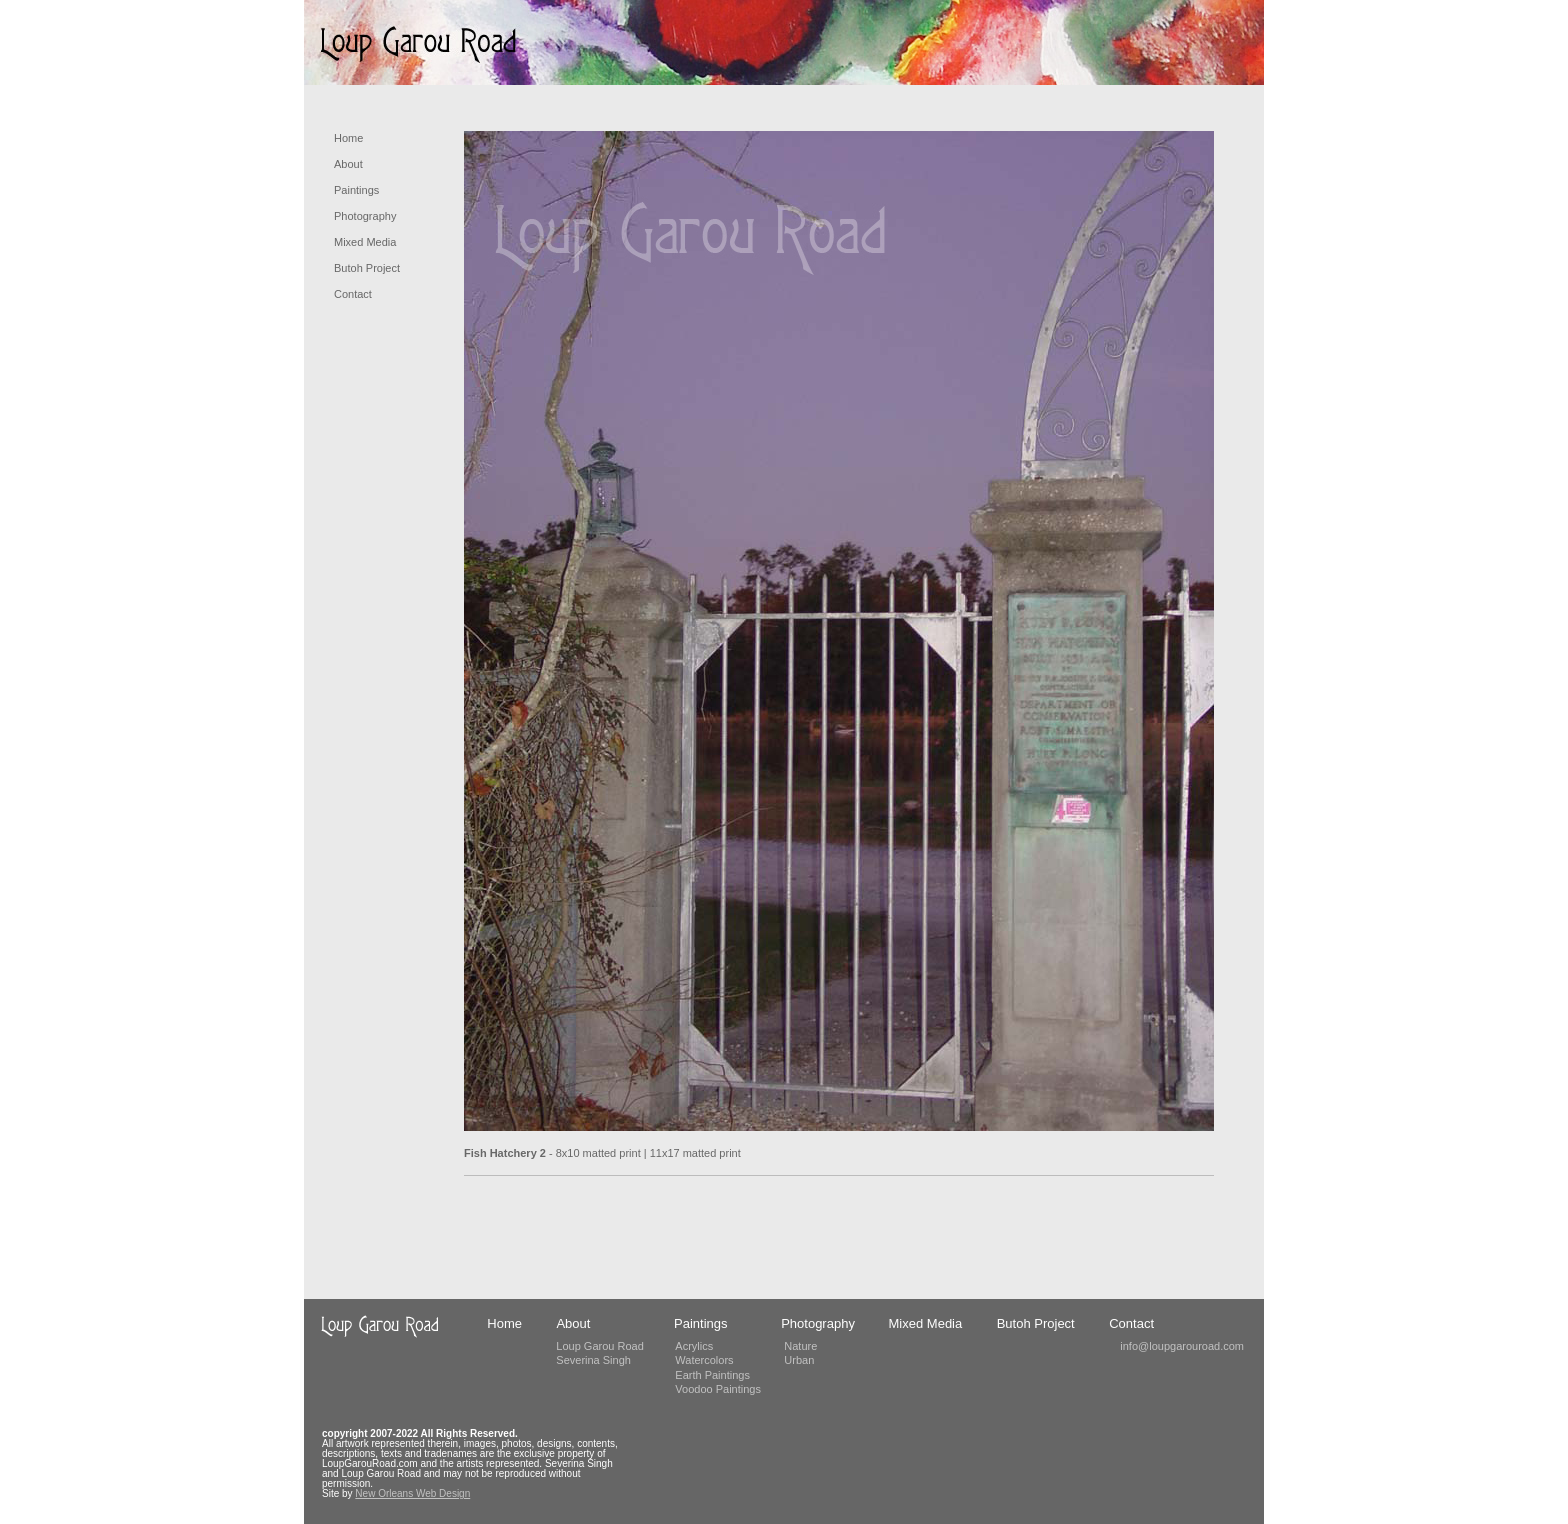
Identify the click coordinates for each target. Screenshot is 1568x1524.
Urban (799, 1360)
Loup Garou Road (599, 1346)
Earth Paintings (712, 1375)
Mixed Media (365, 242)
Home (348, 138)
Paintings (356, 190)
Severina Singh (593, 1360)
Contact (353, 294)
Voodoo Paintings (718, 1389)
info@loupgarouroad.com (1182, 1346)
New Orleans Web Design (412, 1493)
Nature (800, 1346)
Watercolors (704, 1360)
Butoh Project (367, 268)
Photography (365, 216)
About (348, 164)
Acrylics (694, 1346)
